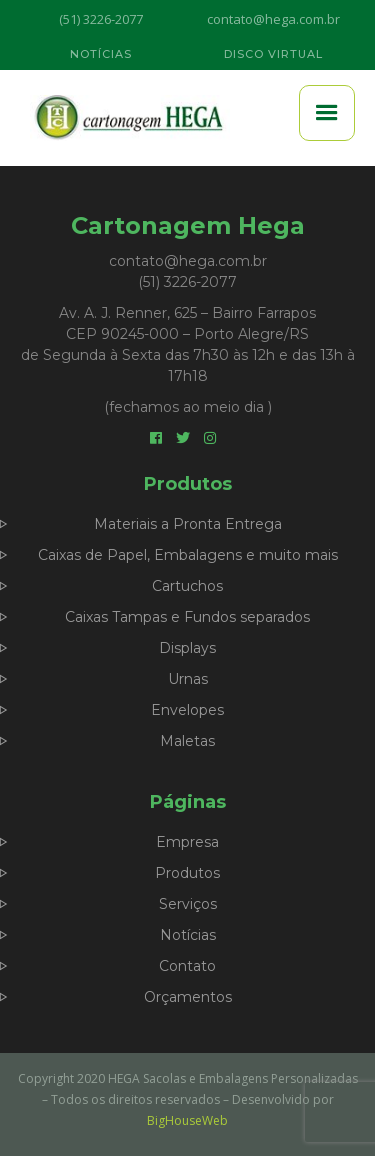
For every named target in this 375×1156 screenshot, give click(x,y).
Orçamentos (188, 997)
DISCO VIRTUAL (273, 54)
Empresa (187, 842)
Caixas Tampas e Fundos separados (187, 617)
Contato (187, 966)
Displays (187, 648)
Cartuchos (187, 586)
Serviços (188, 904)
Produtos (187, 873)
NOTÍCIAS (101, 54)
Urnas (188, 679)
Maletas (187, 741)
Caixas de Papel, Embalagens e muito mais (188, 555)
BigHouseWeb (187, 1120)
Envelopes (187, 710)
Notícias (188, 935)
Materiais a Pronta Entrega (188, 524)
